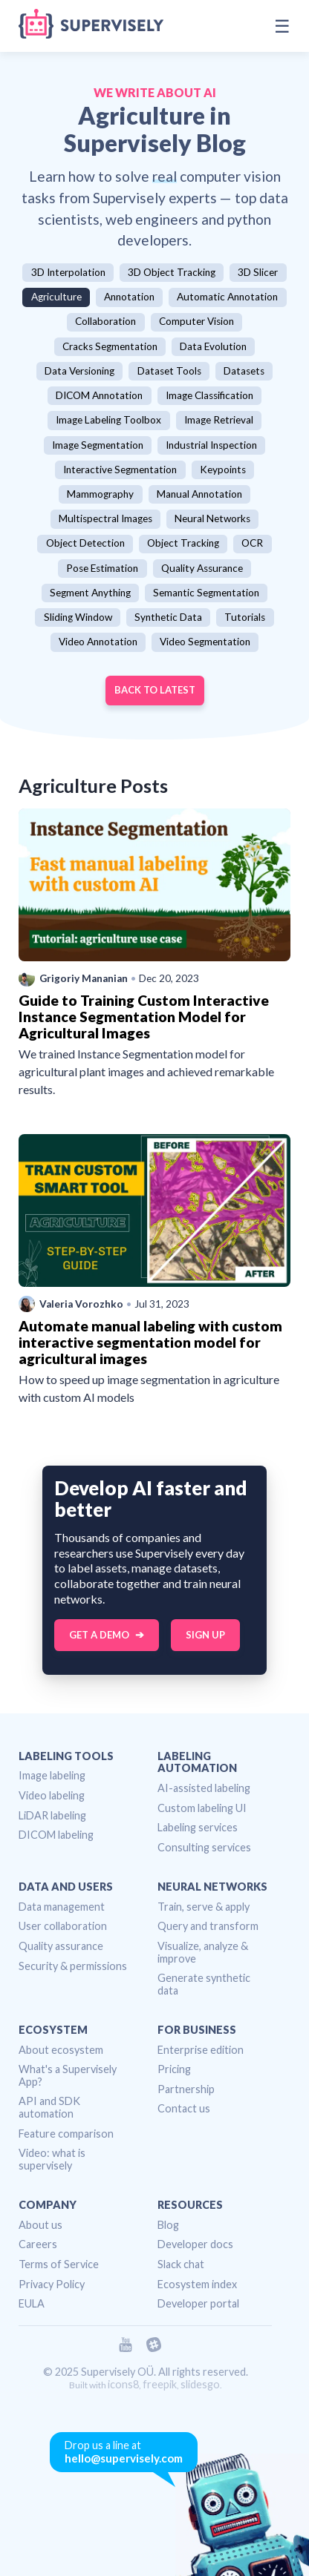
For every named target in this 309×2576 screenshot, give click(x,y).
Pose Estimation (102, 568)
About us (40, 2224)
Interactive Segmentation (120, 469)
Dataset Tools (169, 371)
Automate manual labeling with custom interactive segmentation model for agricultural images (150, 1342)
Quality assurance (61, 1946)
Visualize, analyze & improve (202, 1952)
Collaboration (105, 321)
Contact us (183, 2108)
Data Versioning (79, 371)
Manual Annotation (199, 494)
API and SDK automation (49, 2107)
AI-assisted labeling (203, 1788)
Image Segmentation (97, 445)
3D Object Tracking (171, 272)
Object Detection (85, 543)
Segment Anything (90, 593)
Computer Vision (196, 321)
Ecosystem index (197, 2284)
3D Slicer (258, 272)
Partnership (186, 2089)
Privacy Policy (52, 2284)
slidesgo (200, 2384)
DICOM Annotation (99, 395)
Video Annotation (98, 642)
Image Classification (209, 395)
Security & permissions (73, 1966)
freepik (160, 2384)
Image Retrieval (218, 420)
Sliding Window (78, 617)
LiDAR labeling (52, 1815)
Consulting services (204, 1847)
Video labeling (52, 1795)
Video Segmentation (205, 642)
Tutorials (244, 617)
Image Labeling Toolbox (108, 420)
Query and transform (207, 1926)
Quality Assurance (202, 568)
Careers (38, 2244)
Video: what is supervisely (52, 2159)
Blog (168, 2224)
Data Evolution (213, 346)
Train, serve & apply (203, 1906)
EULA (32, 2303)
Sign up (205, 1635)
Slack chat (180, 2264)
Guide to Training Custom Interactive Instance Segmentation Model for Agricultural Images (144, 1016)
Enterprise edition (200, 2049)
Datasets (244, 371)
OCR (252, 543)
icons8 (123, 2384)
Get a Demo (99, 1635)
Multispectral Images (105, 518)
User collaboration (63, 1926)
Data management (62, 1906)
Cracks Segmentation (109, 346)
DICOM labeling (56, 1834)
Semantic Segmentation (206, 593)
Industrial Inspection (211, 445)
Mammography (100, 494)
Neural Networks (212, 518)
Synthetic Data (168, 617)
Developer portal (198, 2303)
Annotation (129, 297)
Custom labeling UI (202, 1808)
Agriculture (56, 297)
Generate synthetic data (203, 1984)
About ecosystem (61, 2049)
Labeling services (197, 1827)
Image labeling (52, 1775)
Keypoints (223, 469)
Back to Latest (154, 690)
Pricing (174, 2069)
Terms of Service (59, 2264)
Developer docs (195, 2244)
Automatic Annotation (227, 297)
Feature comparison (66, 2133)
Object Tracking (183, 543)
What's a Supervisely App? (68, 2075)
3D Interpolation (68, 272)
